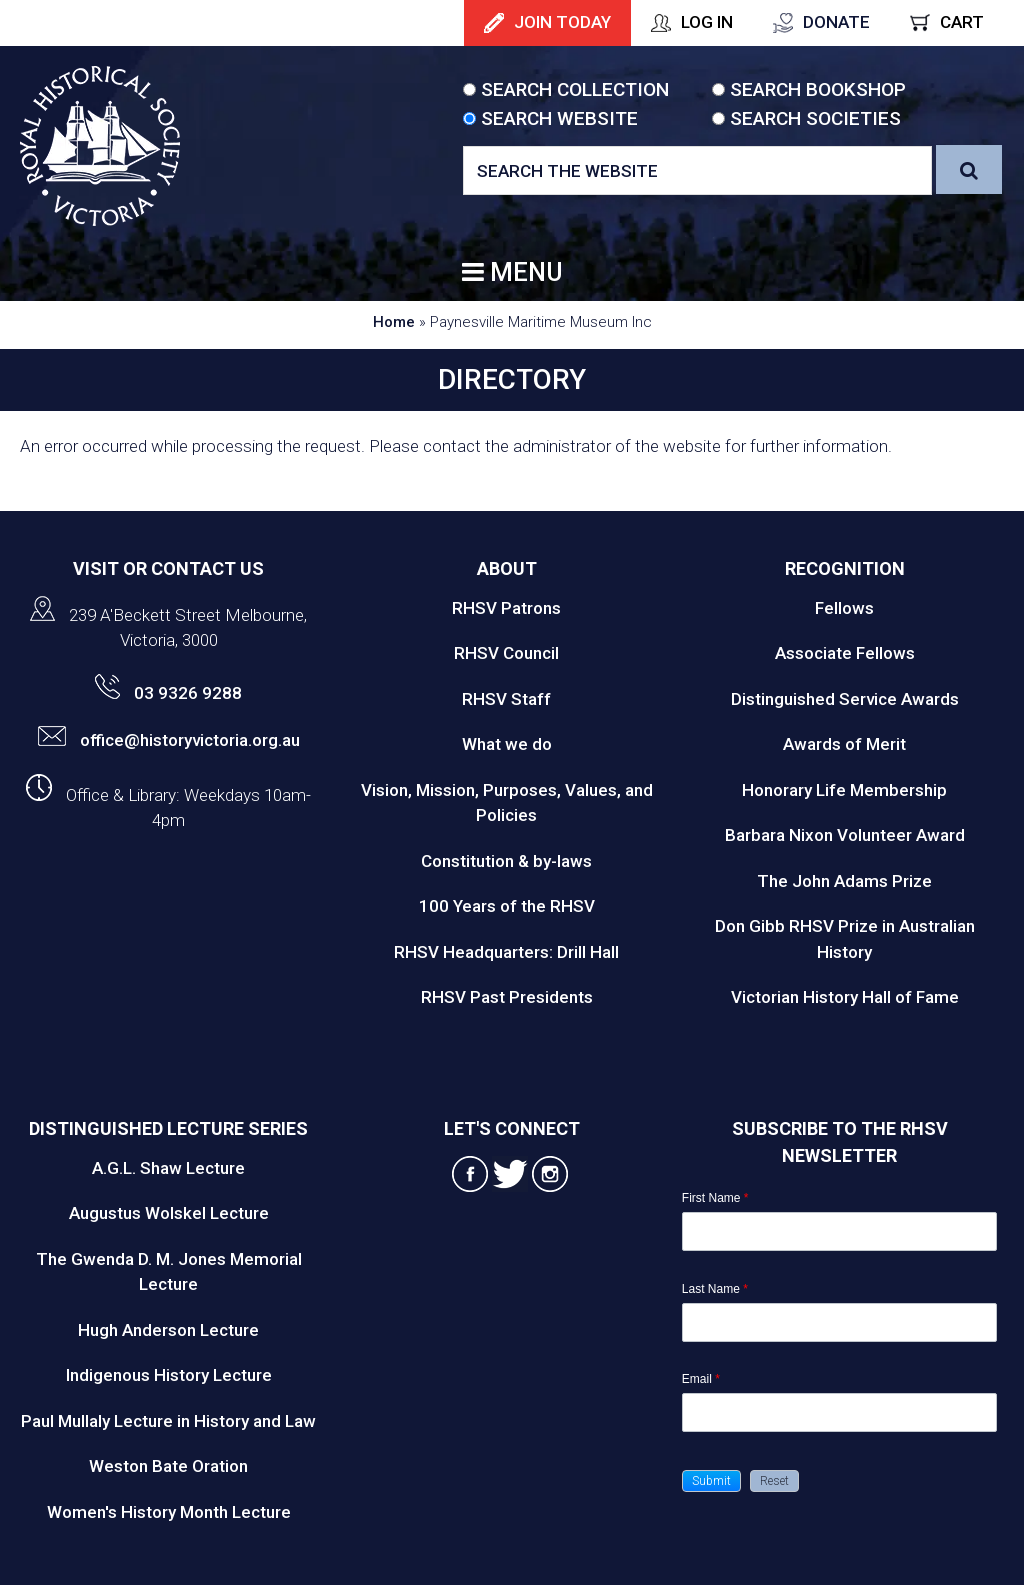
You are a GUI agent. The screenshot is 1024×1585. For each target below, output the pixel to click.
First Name (715, 1198)
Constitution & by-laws (506, 861)
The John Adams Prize (844, 881)
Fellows (844, 608)
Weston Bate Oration (168, 1466)
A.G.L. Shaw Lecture (168, 1168)
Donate (836, 22)
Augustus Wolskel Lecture (169, 1213)
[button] (711, 1481)
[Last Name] (840, 1322)
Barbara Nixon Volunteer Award (845, 835)
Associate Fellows (845, 653)
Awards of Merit (844, 744)
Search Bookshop (818, 89)
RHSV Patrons (506, 608)
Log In (707, 22)
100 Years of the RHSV (507, 906)
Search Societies (815, 118)
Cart (962, 22)
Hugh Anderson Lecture (168, 1330)
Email (701, 1379)
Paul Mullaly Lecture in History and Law (168, 1421)
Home (394, 322)
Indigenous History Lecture (169, 1375)
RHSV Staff (506, 699)
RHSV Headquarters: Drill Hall (506, 952)
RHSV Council (506, 653)
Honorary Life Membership (844, 790)
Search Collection (575, 89)
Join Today (562, 22)
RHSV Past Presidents (507, 997)
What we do (507, 744)
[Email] (840, 1412)
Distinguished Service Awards (845, 699)
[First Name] (840, 1231)
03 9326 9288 (168, 693)
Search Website (559, 118)
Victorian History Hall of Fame (845, 997)
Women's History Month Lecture (169, 1512)
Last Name (715, 1289)
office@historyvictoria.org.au (169, 740)
